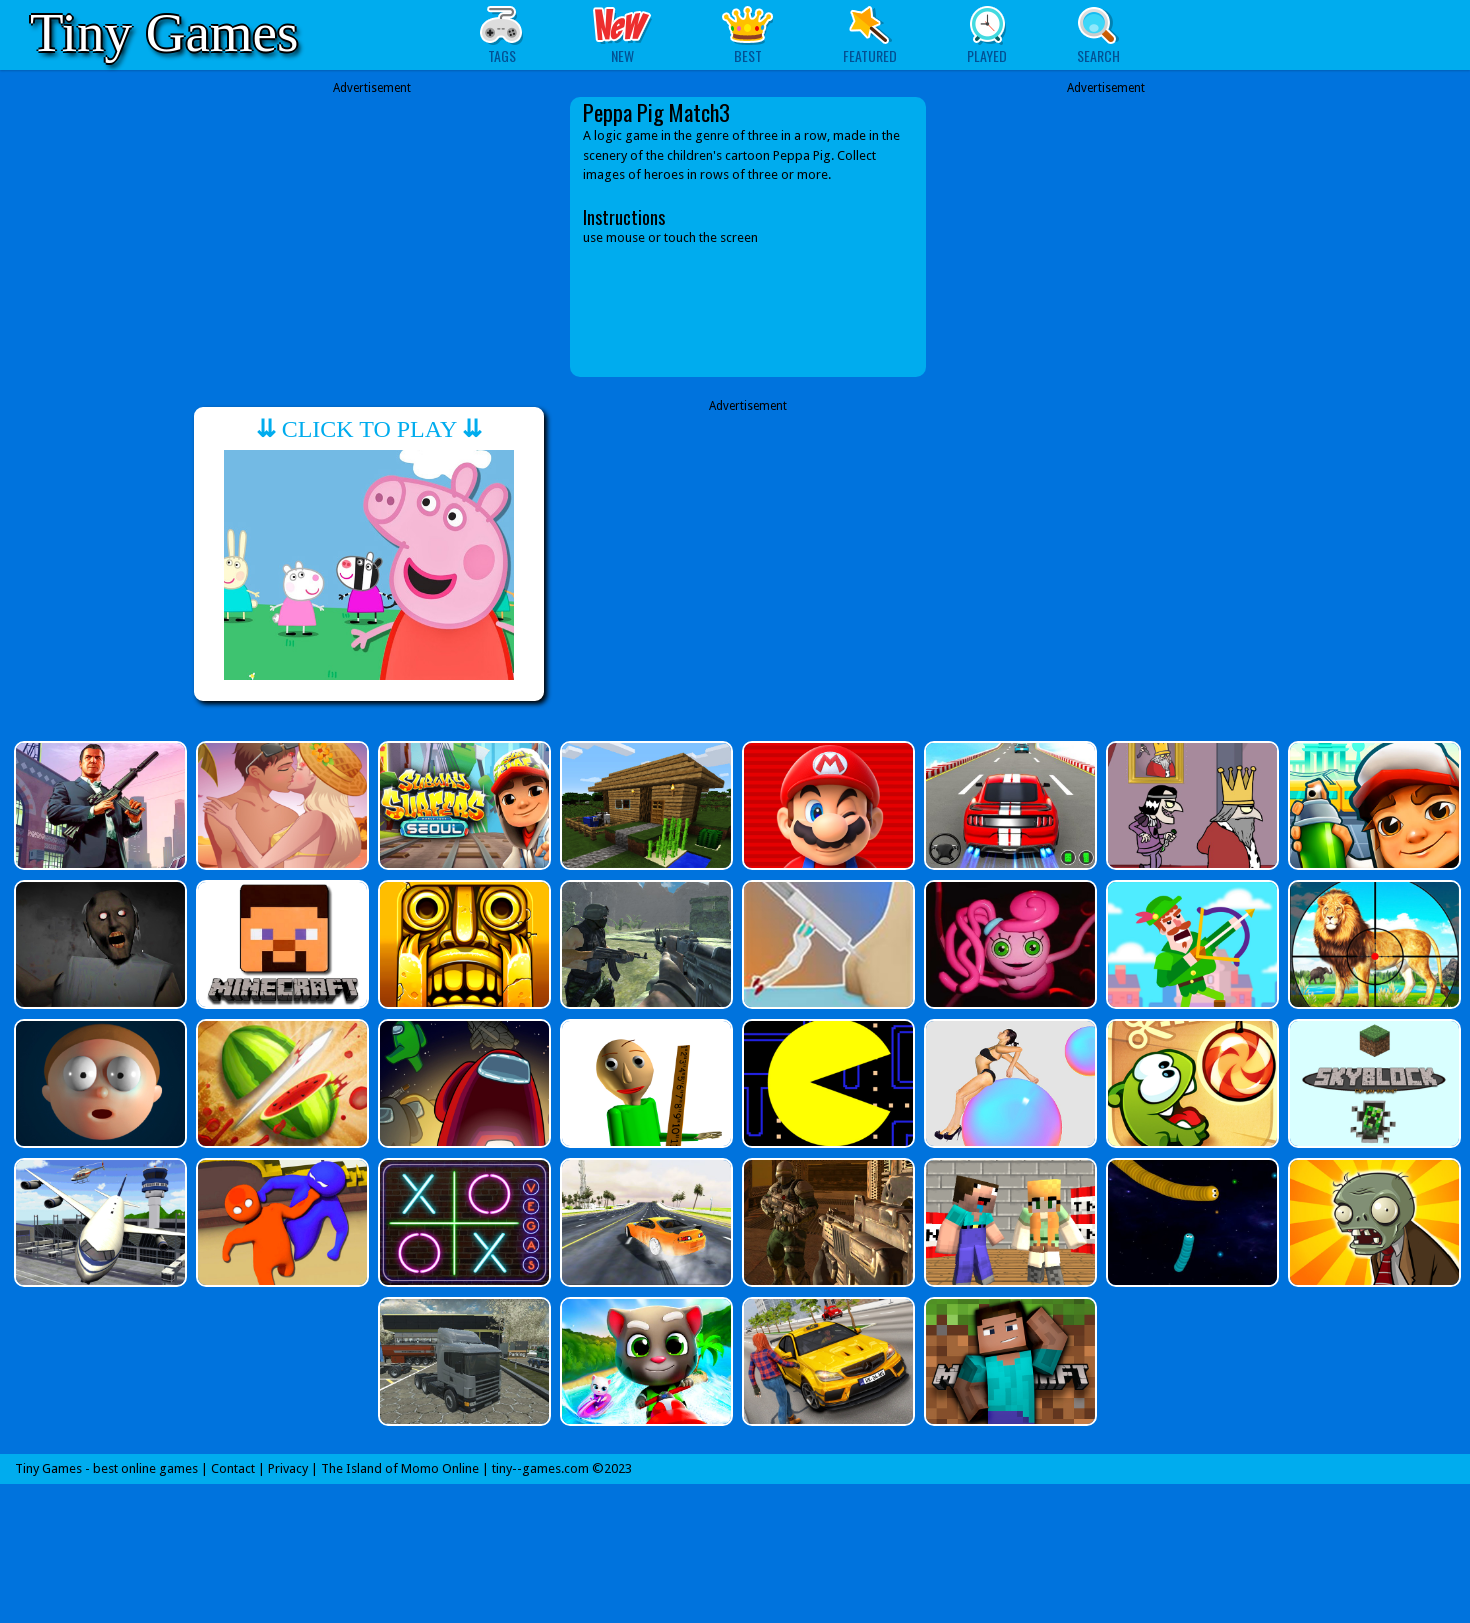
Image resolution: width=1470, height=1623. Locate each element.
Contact (233, 1468)
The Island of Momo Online (400, 1468)
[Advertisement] (372, 237)
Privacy (288, 1468)
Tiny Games (164, 32)
